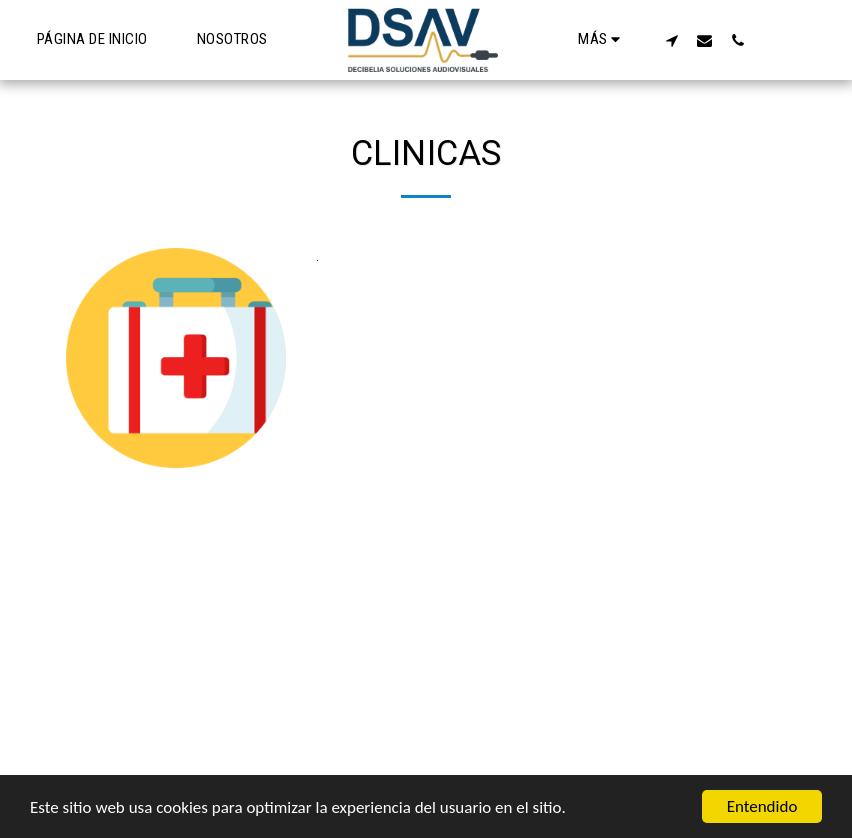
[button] (671, 40)
